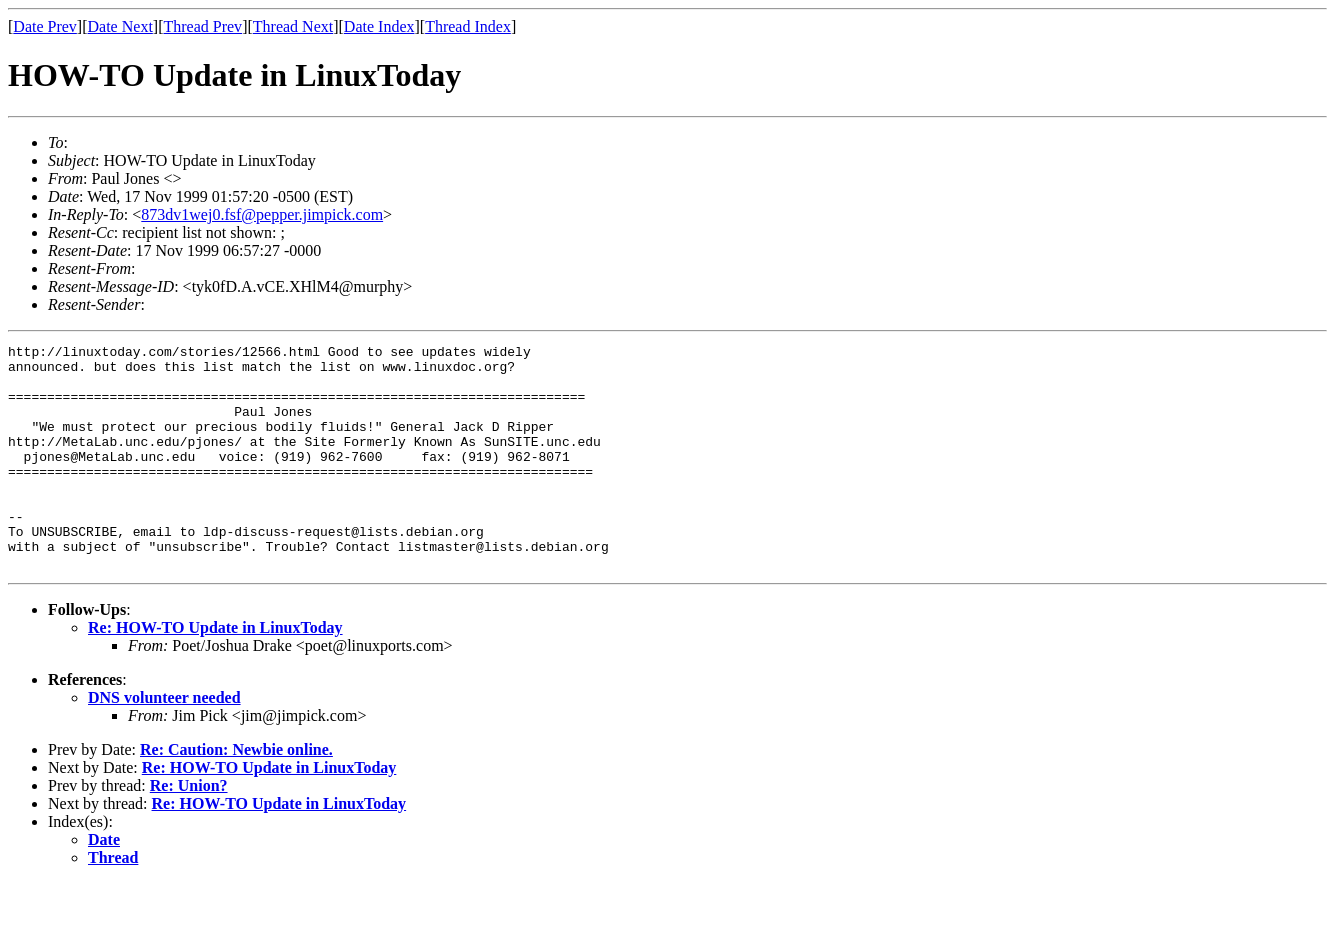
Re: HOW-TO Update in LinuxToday (215, 672)
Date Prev (45, 26)
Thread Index (468, 26)
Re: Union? (189, 830)
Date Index (379, 26)
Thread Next (293, 26)
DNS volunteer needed (164, 742)
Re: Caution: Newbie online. (236, 794)
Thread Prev (202, 26)
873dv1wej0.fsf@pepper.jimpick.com (262, 214)
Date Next (120, 26)
